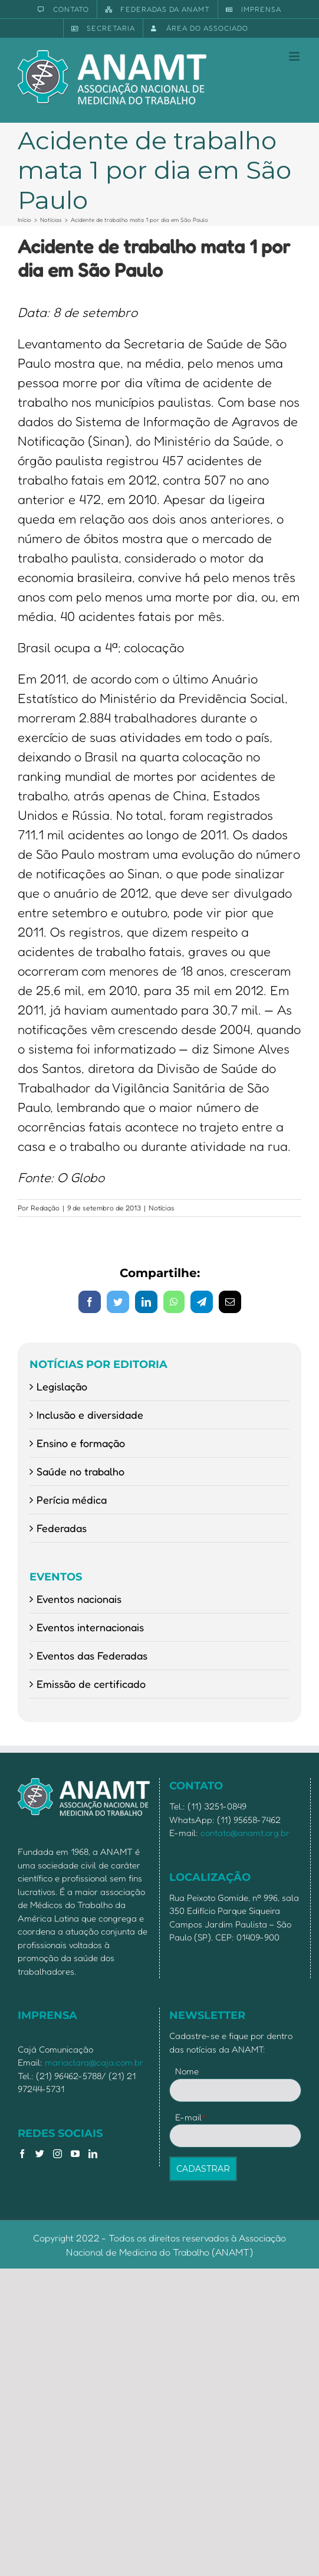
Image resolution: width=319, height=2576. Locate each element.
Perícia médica (72, 1499)
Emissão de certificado (91, 1683)
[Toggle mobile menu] (295, 56)
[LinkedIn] (92, 2153)
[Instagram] (57, 2153)
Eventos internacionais (90, 1627)
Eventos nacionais (79, 1598)
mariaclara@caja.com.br (94, 2062)
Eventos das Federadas (92, 1655)
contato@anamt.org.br (245, 1832)
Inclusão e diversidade (90, 1414)
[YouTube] (75, 2153)
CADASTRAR (203, 2168)
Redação (45, 1207)
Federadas (62, 1527)
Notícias (162, 1207)
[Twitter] (39, 2153)
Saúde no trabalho (80, 1471)
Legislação (62, 1386)
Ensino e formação (81, 1442)
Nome (187, 2071)
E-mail (190, 2117)
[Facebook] (22, 2153)
